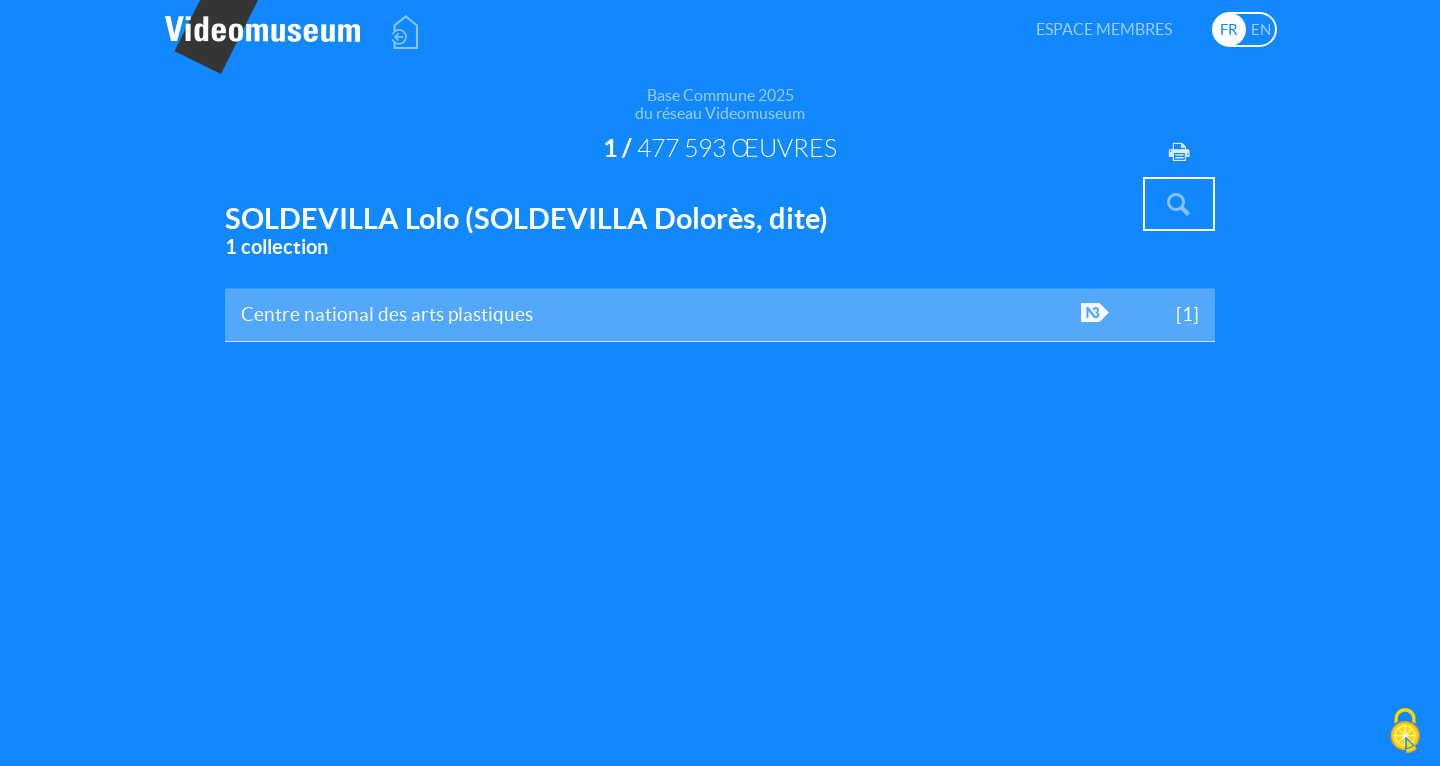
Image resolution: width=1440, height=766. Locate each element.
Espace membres (1104, 29)
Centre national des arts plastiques (720, 322)
